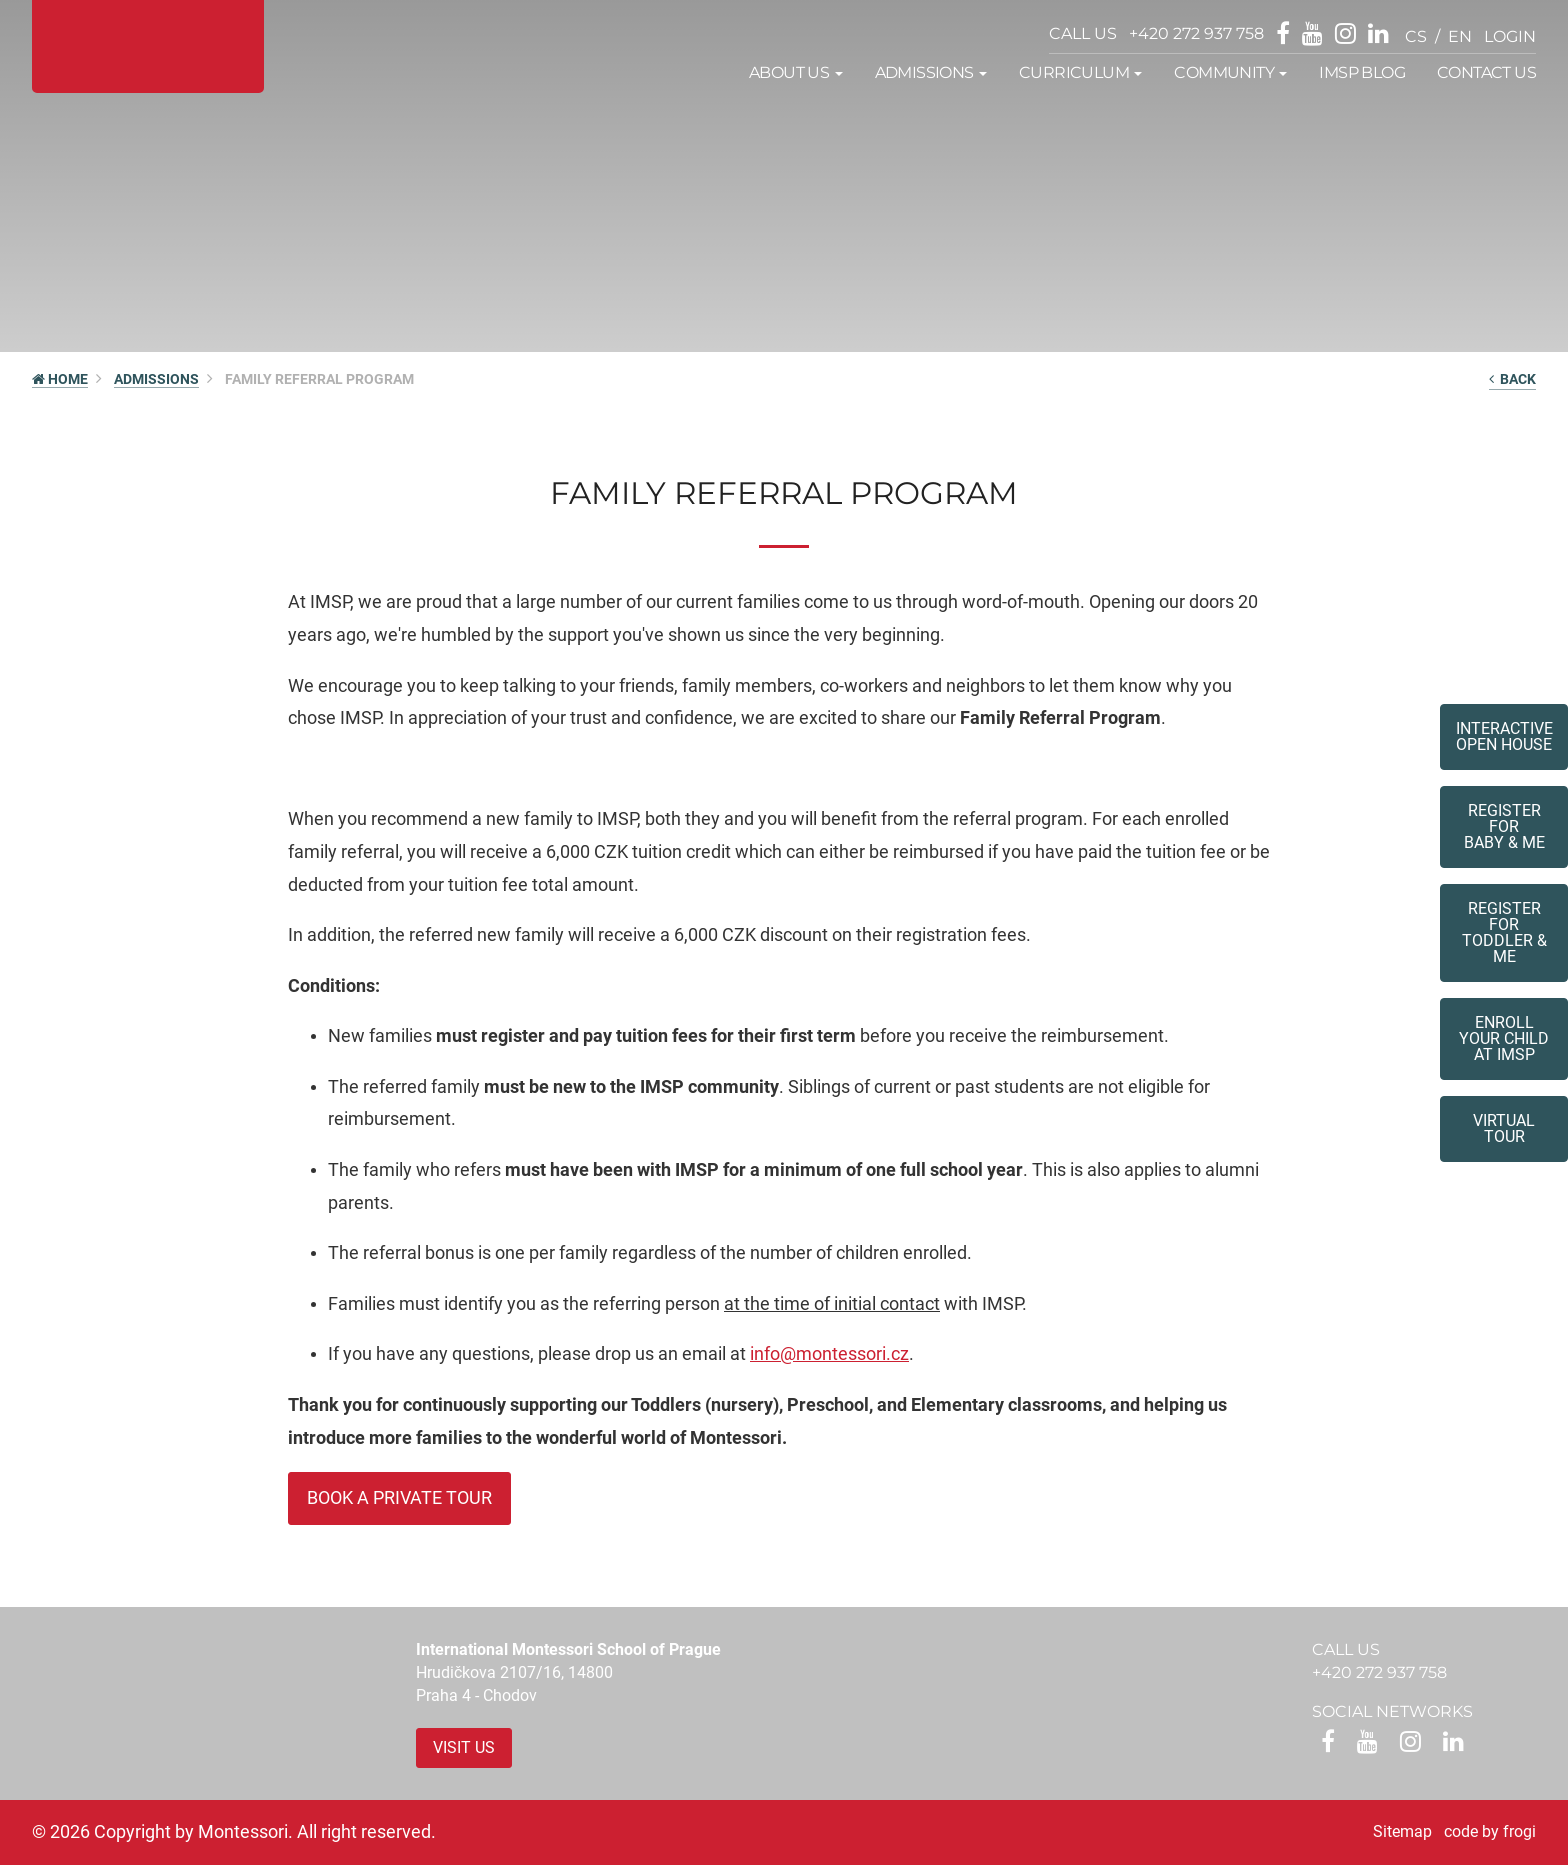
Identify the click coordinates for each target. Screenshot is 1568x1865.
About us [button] (796, 72)
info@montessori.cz (829, 1353)
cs (1416, 36)
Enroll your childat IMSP (1504, 1038)
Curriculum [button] (1080, 72)
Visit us (464, 1747)
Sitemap (1402, 1831)
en (1460, 36)
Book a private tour (399, 1497)
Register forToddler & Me (1504, 932)
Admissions (156, 379)
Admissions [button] (931, 72)
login (1510, 36)
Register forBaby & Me (1504, 826)
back (1512, 379)
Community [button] (1230, 72)
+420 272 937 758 (1196, 33)
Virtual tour (1504, 1128)
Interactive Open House (1504, 736)
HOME (60, 379)
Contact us (1486, 72)
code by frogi (1490, 1831)
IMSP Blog (1362, 72)
